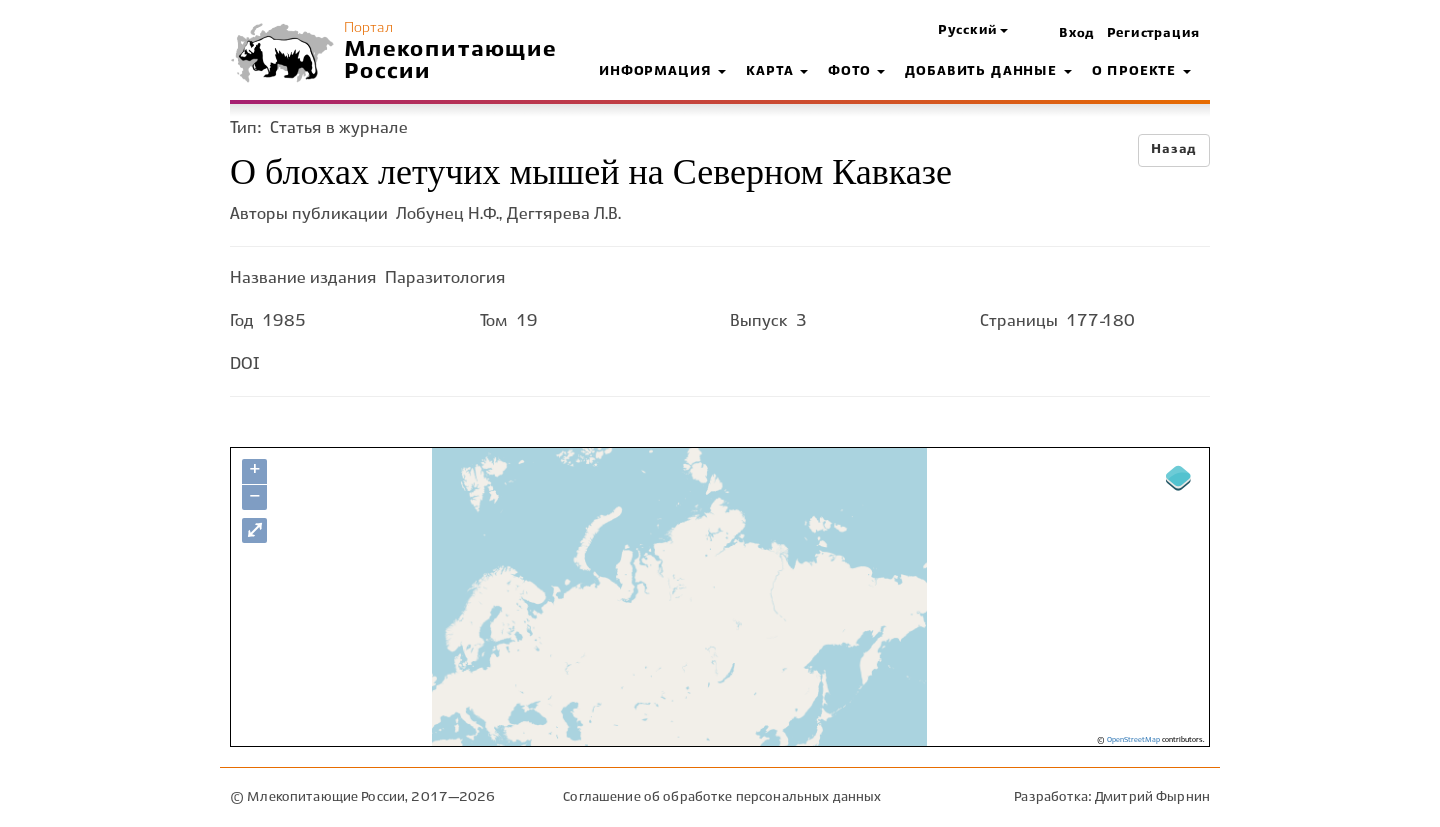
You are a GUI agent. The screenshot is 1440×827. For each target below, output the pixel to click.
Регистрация (1153, 34)
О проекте (1141, 72)
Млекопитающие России (451, 61)
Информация (662, 72)
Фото (856, 72)
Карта (777, 72)
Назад (1174, 150)
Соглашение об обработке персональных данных (722, 797)
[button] (973, 31)
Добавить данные (988, 72)
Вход (1077, 34)
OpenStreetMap (1133, 740)
